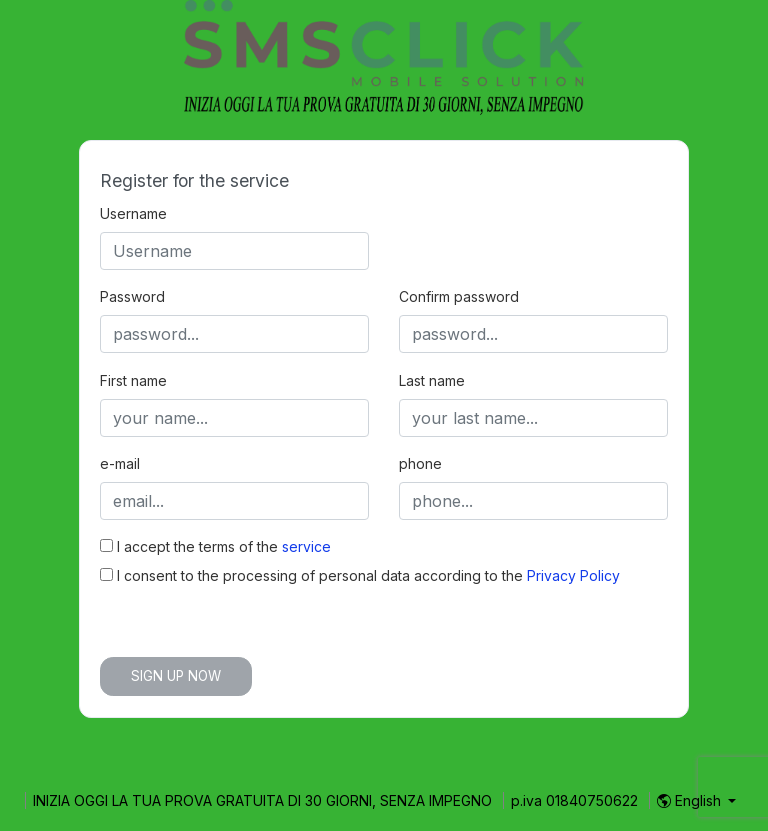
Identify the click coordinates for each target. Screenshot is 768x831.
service (306, 546)
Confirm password (459, 296)
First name (133, 380)
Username (133, 213)
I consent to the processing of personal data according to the (360, 575)
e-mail (120, 463)
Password (132, 296)
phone (420, 463)
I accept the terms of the (215, 546)
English (691, 800)
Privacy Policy (573, 575)
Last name (432, 380)
